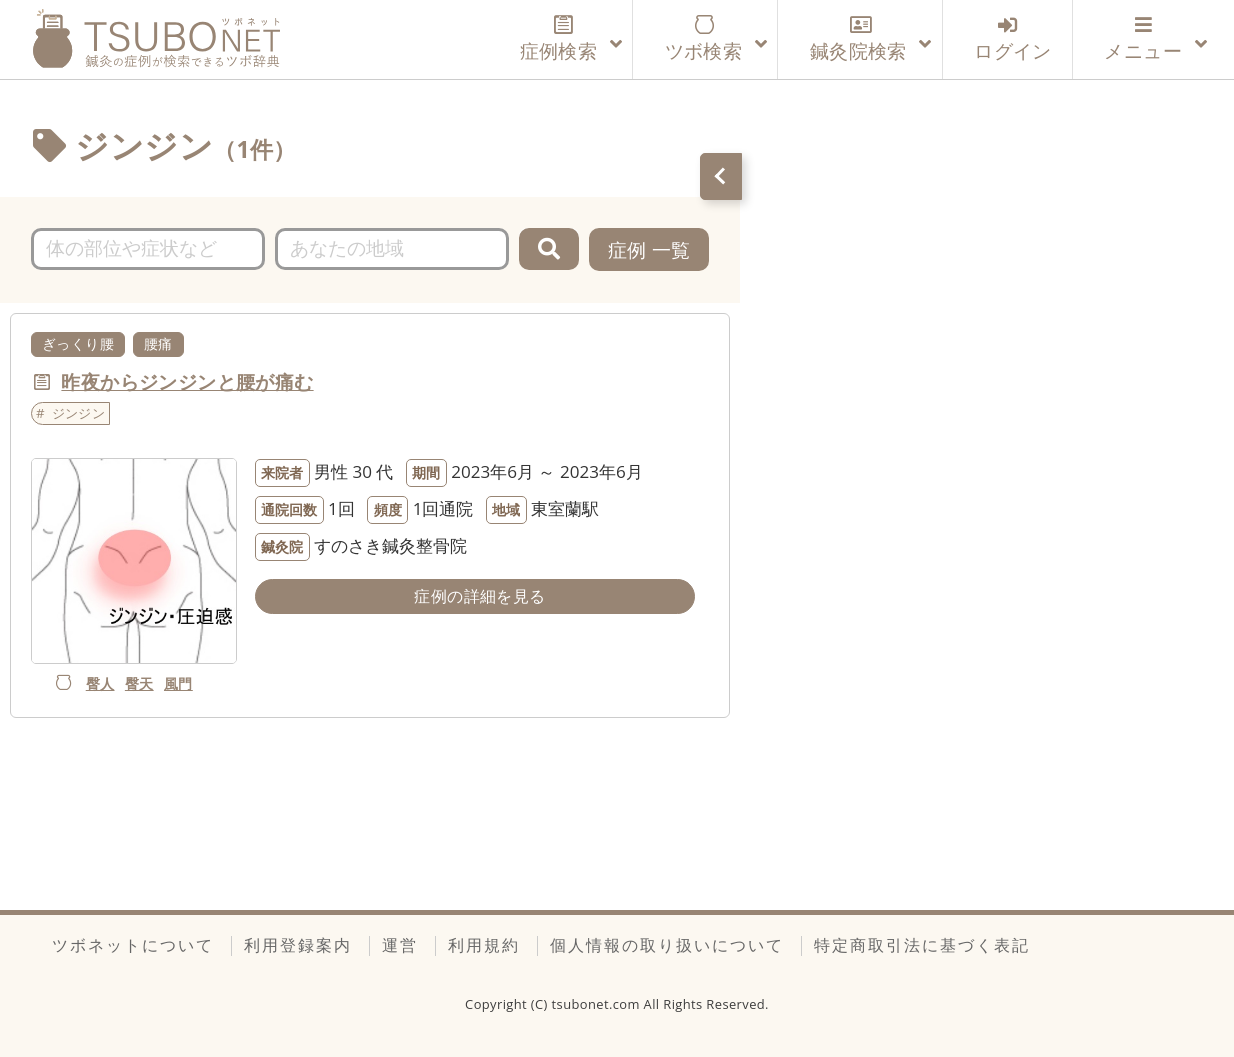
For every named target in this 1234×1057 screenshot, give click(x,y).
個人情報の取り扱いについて (667, 945)
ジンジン (79, 413)
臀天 (139, 683)
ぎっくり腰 (78, 343)
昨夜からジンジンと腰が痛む (187, 381)
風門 (178, 683)
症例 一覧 (649, 249)
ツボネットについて (133, 945)
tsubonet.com (598, 1004)
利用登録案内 (298, 945)
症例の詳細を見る (479, 596)
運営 (400, 945)
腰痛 (158, 343)
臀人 (100, 683)
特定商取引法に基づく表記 (922, 945)
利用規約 (484, 945)
